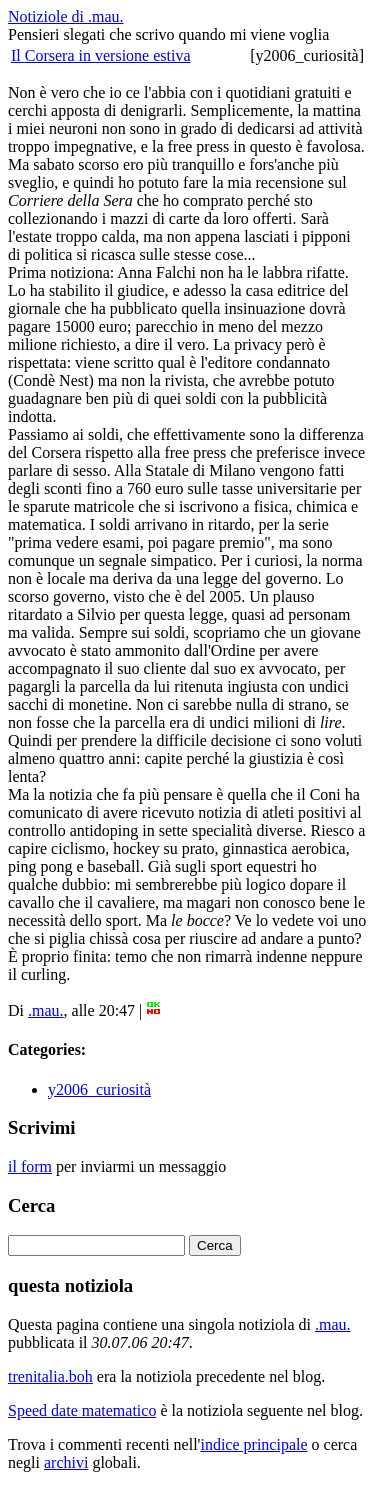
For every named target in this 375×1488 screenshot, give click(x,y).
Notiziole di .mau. (66, 16)
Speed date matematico (82, 1410)
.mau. (46, 1010)
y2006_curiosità (99, 1089)
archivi (66, 1462)
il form (30, 1166)
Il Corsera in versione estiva (101, 55)
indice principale (253, 1444)
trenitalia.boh (50, 1376)
